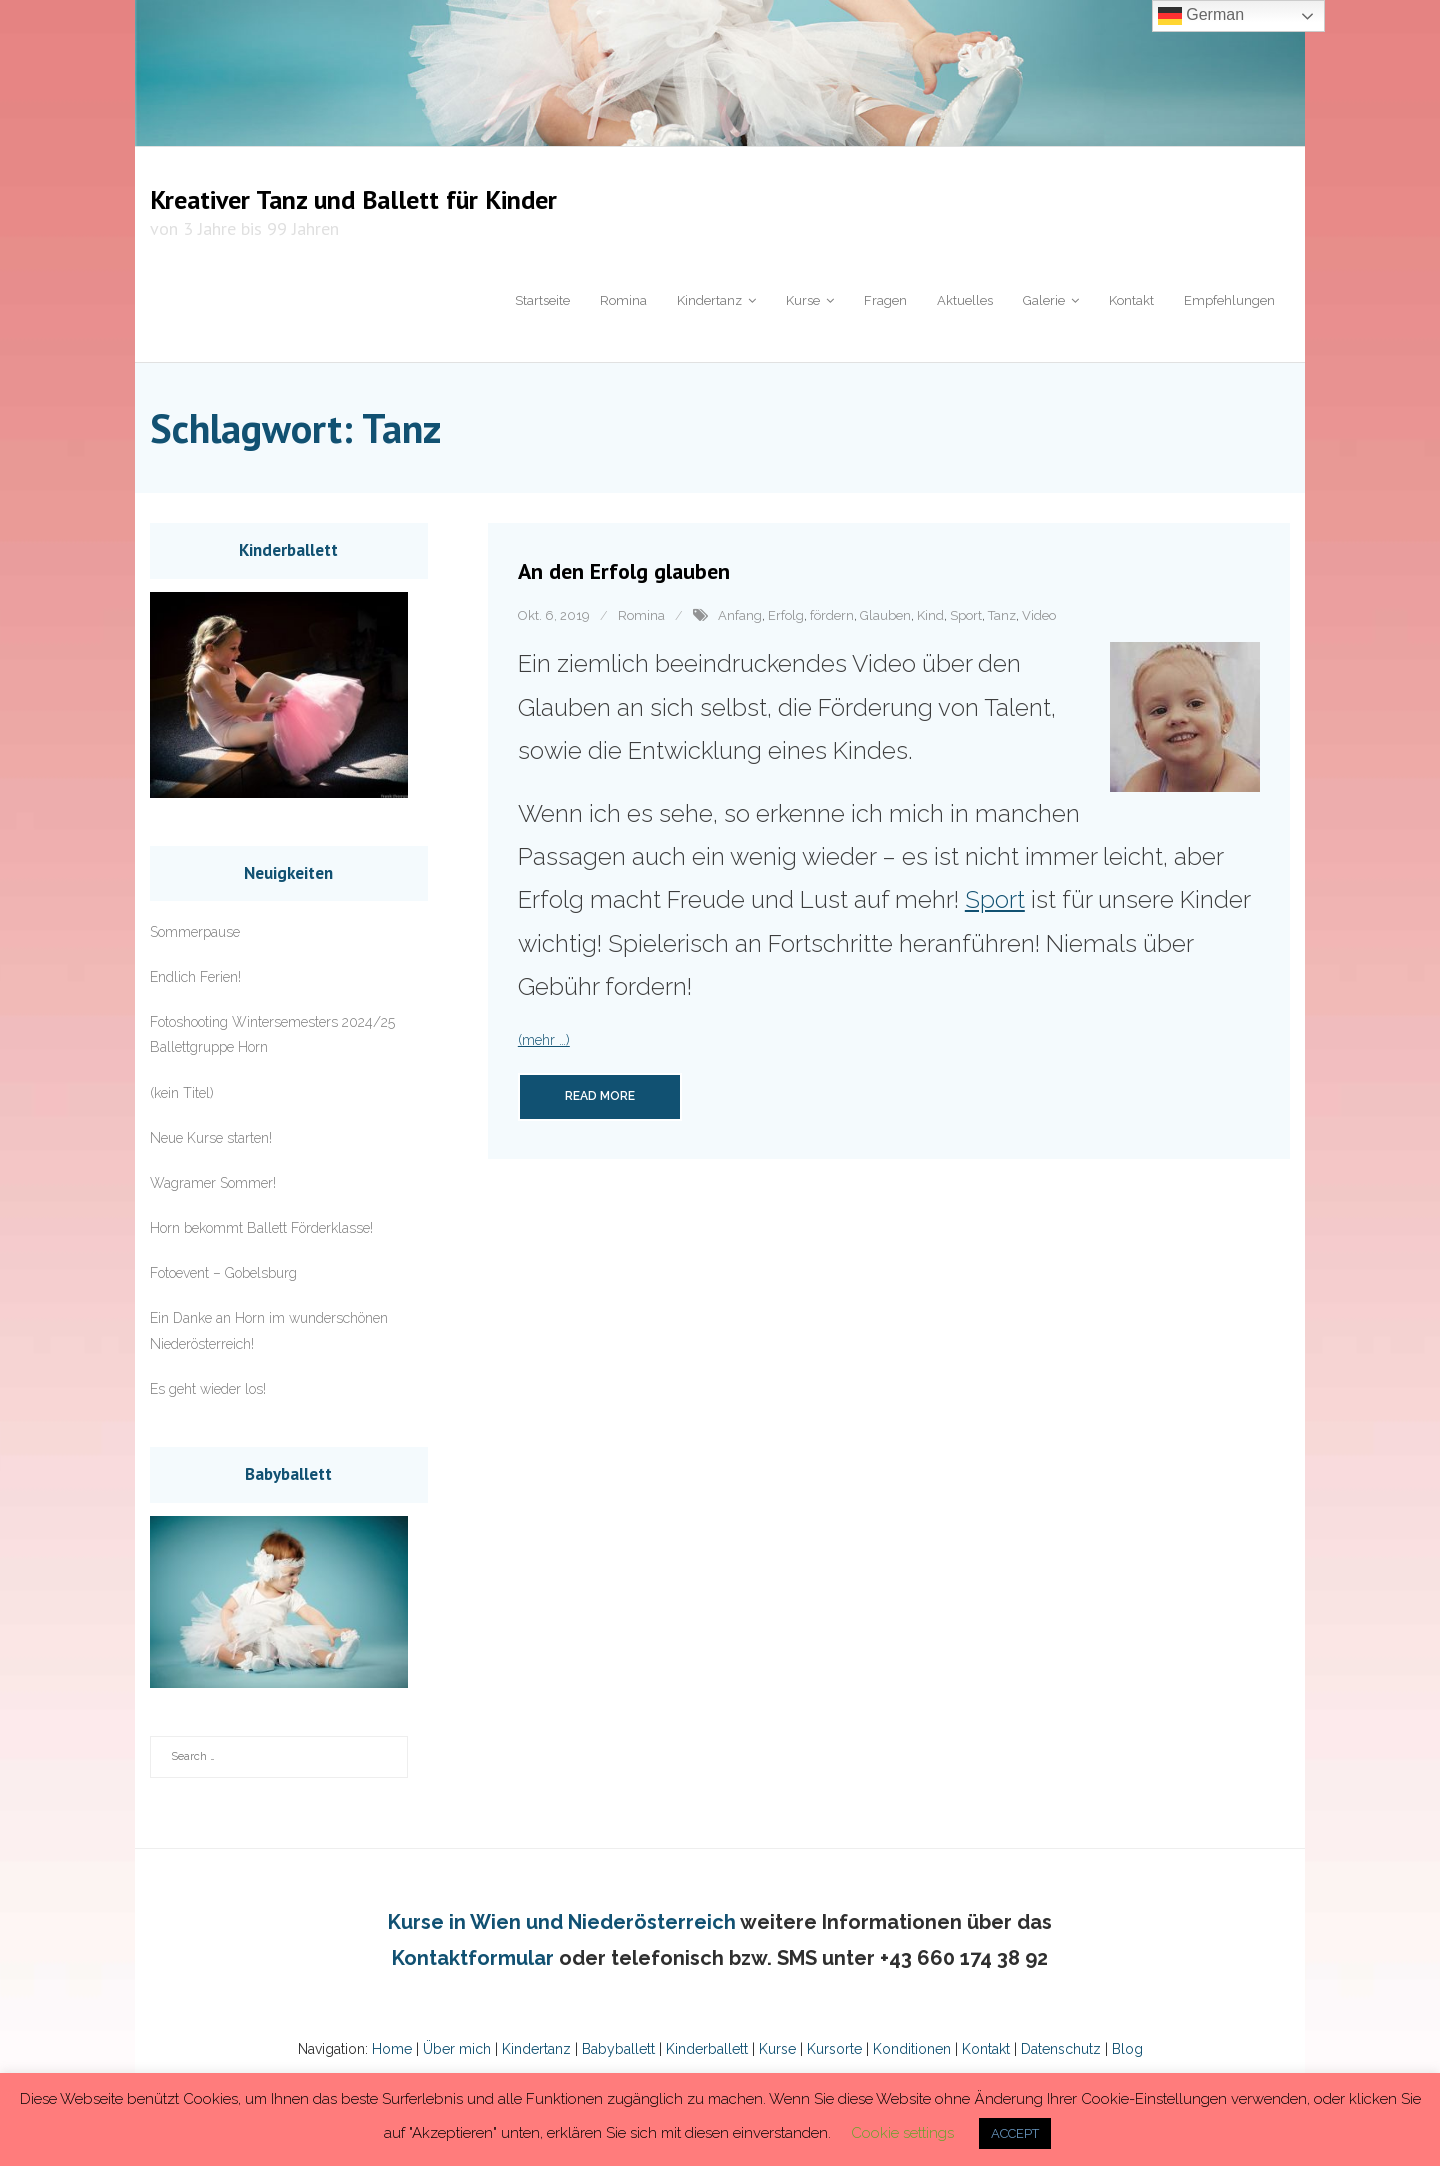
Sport (966, 615)
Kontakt (984, 2049)
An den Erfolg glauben (624, 571)
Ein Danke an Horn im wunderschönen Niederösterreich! (269, 1330)
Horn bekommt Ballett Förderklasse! (261, 1228)
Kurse (777, 2049)
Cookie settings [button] (902, 2133)
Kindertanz (536, 2049)
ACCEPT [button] (1015, 2133)
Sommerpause (195, 932)
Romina (641, 615)
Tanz (1002, 615)
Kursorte (834, 2049)
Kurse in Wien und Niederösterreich (562, 1922)
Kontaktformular (473, 1958)
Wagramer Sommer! (213, 1183)
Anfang (740, 615)
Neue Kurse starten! (211, 1138)
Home (392, 2049)
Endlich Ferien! (195, 977)
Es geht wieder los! (208, 1389)
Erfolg (786, 615)
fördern (832, 615)
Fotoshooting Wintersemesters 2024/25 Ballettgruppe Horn (272, 1034)
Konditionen (912, 2049)
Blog (1125, 2049)
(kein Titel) (182, 1093)
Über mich (457, 2049)
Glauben (885, 615)
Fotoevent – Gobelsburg (223, 1273)
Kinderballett (707, 2049)
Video (1039, 615)
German (1201, 16)
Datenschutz (1059, 2049)
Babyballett (618, 2049)
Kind (930, 615)
